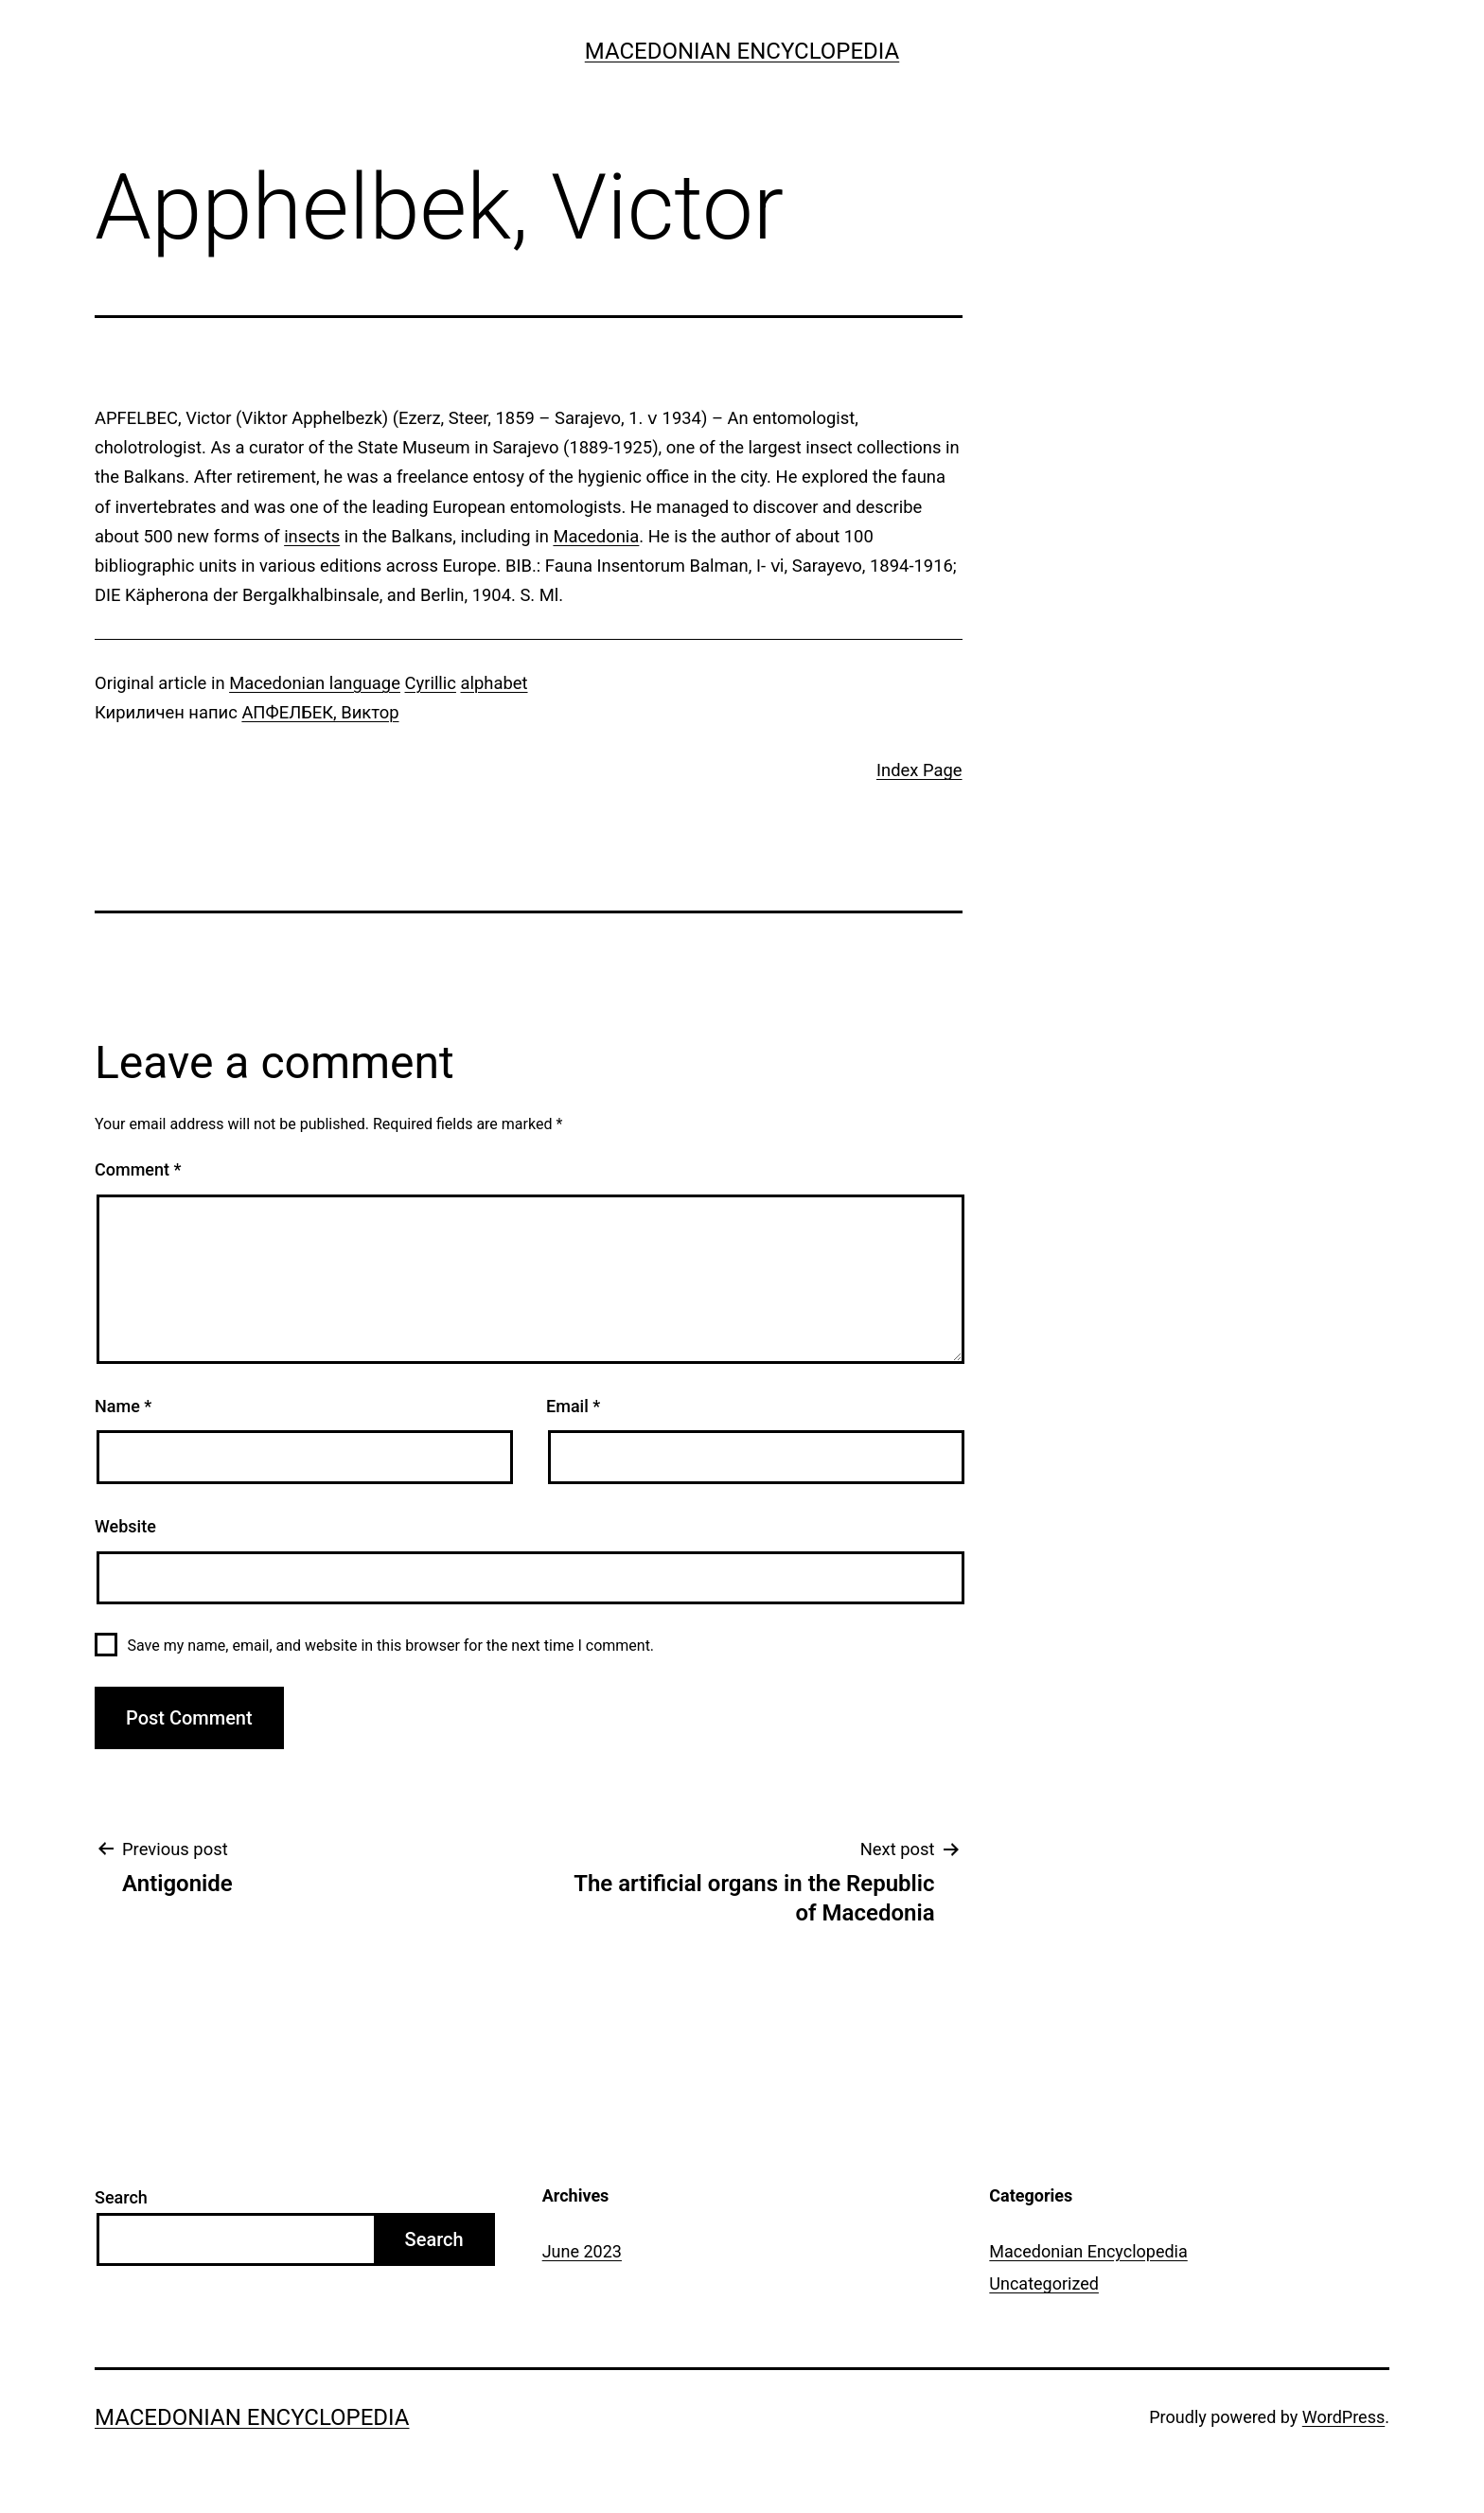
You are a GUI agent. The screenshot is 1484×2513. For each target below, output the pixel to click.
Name (123, 1406)
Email (573, 1406)
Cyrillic (430, 683)
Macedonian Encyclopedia (742, 51)
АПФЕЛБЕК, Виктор (319, 712)
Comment (138, 1169)
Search (121, 2197)
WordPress (1343, 2417)
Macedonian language (314, 683)
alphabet (494, 683)
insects (312, 536)
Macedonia (596, 536)
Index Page (919, 770)
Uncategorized (1044, 2283)
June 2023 (582, 2251)
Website (125, 1526)
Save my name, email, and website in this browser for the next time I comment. (390, 1646)
